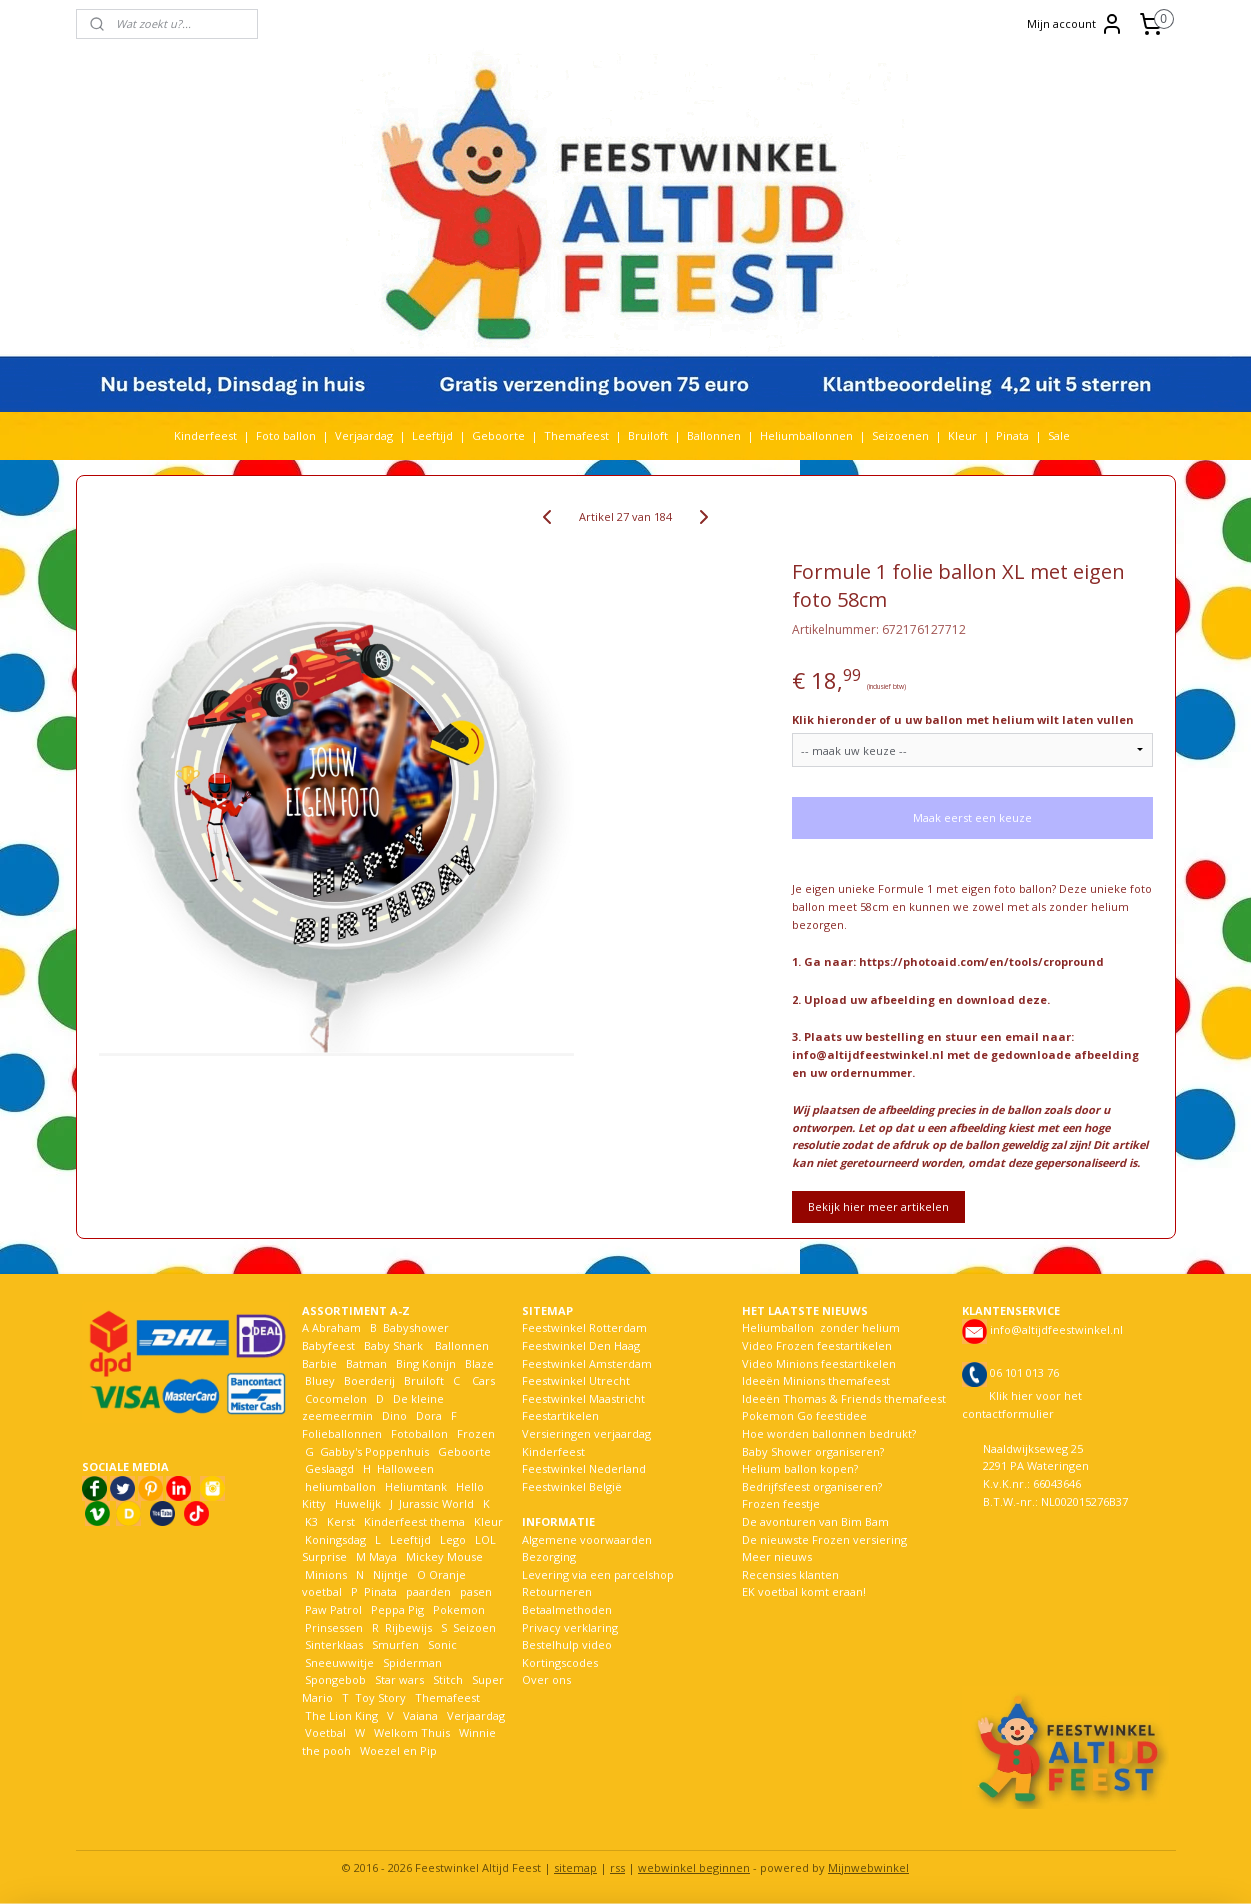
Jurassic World (436, 1503)
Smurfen (395, 1644)
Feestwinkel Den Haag (581, 1345)
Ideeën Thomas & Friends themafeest (844, 1398)
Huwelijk (358, 1503)
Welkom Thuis (412, 1732)
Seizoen (474, 1627)
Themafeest (576, 435)
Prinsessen (332, 1627)
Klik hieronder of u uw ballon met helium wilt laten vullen (963, 719)
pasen (476, 1591)
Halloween (405, 1468)
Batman (366, 1363)
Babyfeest (328, 1345)
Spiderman (412, 1662)
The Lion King (340, 1715)
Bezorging (549, 1556)
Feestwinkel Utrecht (576, 1380)
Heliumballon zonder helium (821, 1327)
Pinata (1012, 435)
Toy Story (380, 1697)
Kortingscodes (560, 1662)
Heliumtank (416, 1486)
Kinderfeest (205, 435)
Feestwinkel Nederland (584, 1468)
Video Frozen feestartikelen (817, 1345)
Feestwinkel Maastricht (583, 1398)
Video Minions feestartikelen (819, 1363)
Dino (394, 1415)
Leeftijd (432, 435)
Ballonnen (714, 435)
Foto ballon (286, 435)
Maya (383, 1556)
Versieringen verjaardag (586, 1433)
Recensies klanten (790, 1574)
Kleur (962, 435)
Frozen (476, 1433)
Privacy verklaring (570, 1627)
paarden (428, 1591)
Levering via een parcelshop (598, 1574)
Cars (483, 1380)
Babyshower (417, 1327)
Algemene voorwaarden (587, 1539)
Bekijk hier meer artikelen (878, 1206)
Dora (427, 1415)
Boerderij (369, 1380)
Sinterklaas (334, 1644)
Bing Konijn (426, 1363)
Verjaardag (364, 435)
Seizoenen (900, 435)
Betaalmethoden (567, 1609)
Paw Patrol (332, 1609)
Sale (1059, 435)
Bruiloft (648, 435)
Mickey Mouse (444, 1556)
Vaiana (420, 1715)
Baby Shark (393, 1345)
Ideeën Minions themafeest (816, 1380)
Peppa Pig (397, 1609)
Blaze (478, 1363)
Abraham (336, 1327)
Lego (450, 1539)
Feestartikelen (560, 1415)
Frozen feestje (781, 1503)
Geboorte (498, 435)
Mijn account (1075, 24)
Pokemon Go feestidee (804, 1415)
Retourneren (557, 1591)
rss (617, 1867)
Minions (324, 1574)
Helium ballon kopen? (800, 1468)
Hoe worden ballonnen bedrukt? (829, 1433)
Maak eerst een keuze (972, 817)
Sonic (442, 1644)
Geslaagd (329, 1468)
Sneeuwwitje (339, 1662)
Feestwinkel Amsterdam (587, 1363)
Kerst (341, 1521)
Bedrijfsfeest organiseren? (812, 1486)
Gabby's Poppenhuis (373, 1451)
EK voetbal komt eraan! (804, 1591)
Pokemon (459, 1609)
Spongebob (335, 1679)
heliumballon (340, 1486)
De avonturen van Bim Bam (815, 1521)
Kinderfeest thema (414, 1521)
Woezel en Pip (398, 1750)
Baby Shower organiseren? (813, 1451)
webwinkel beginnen (694, 1867)
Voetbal (324, 1732)
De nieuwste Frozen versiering (824, 1539)
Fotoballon (419, 1433)
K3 (310, 1521)
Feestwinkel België (572, 1486)
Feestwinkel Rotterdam (584, 1327)
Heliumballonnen (806, 435)
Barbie (319, 1363)
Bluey (320, 1380)
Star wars (399, 1679)
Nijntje (389, 1574)
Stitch (448, 1679)
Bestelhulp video (567, 1644)
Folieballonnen (342, 1433)
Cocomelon (336, 1398)
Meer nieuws (777, 1556)
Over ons (546, 1679)
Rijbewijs (408, 1627)
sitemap (575, 1867)
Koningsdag (334, 1539)
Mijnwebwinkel (868, 1867)
